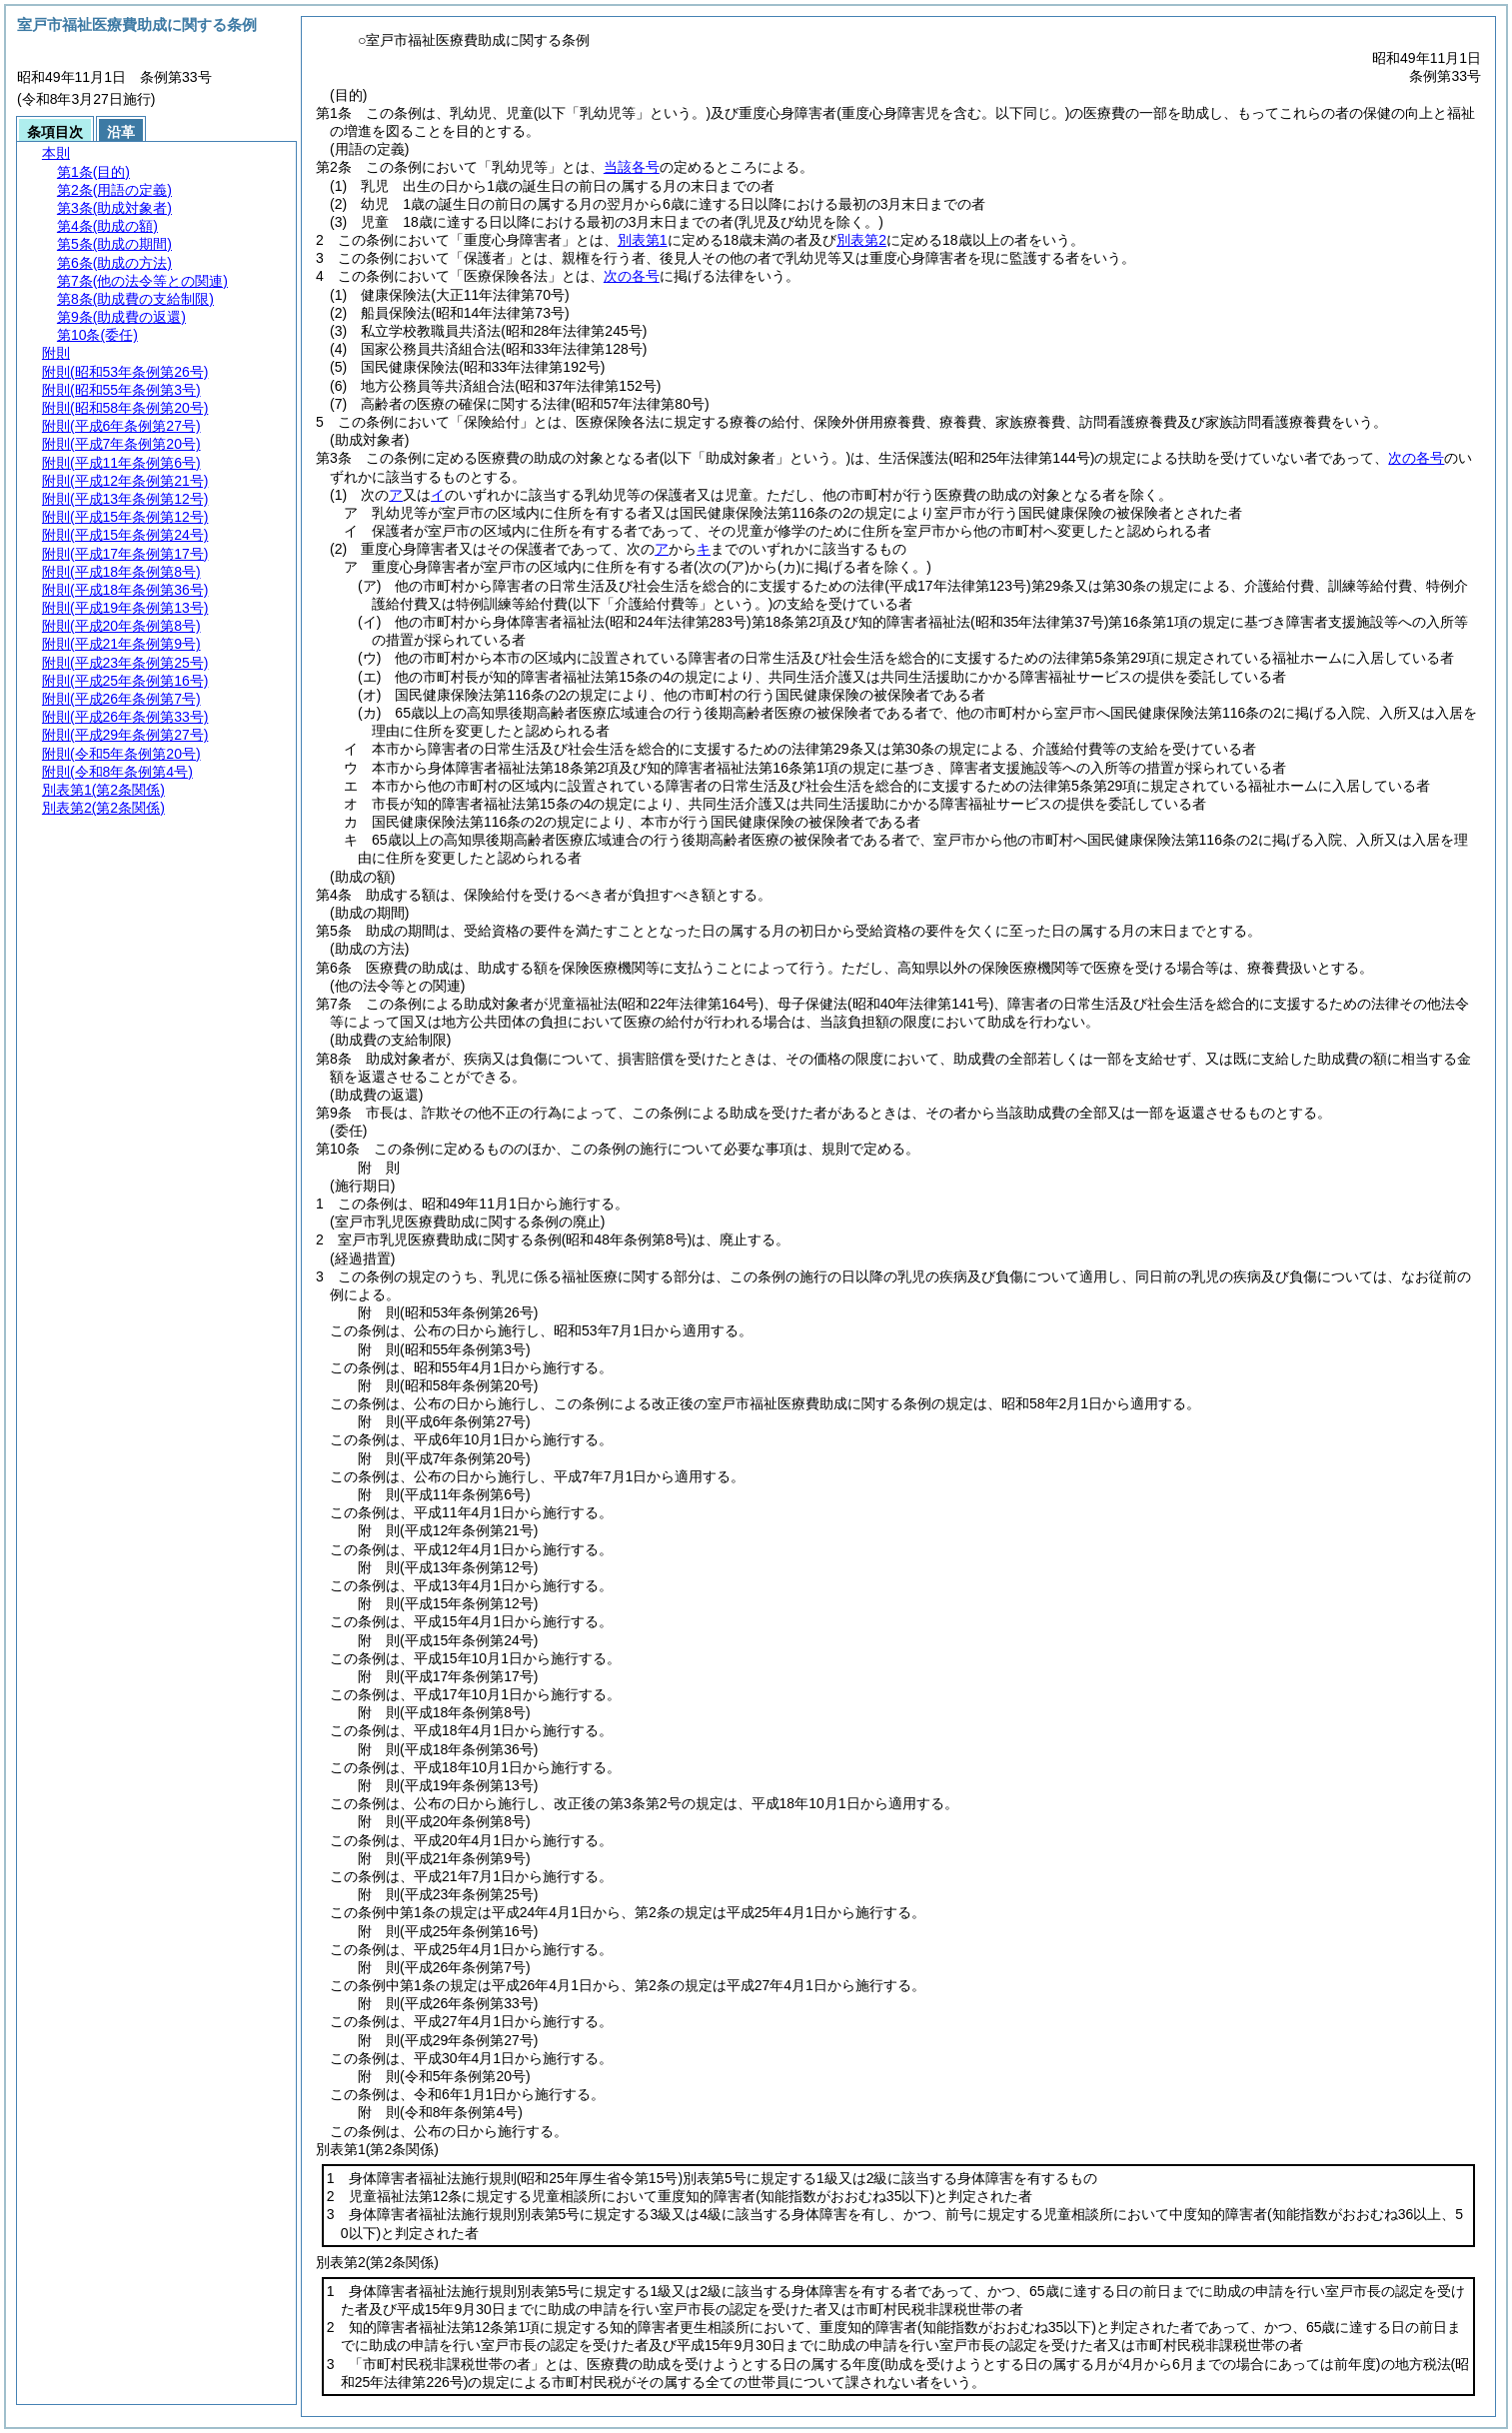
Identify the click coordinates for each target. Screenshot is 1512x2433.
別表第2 (861, 240)
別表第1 (643, 240)
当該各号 (632, 167)
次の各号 (632, 276)
